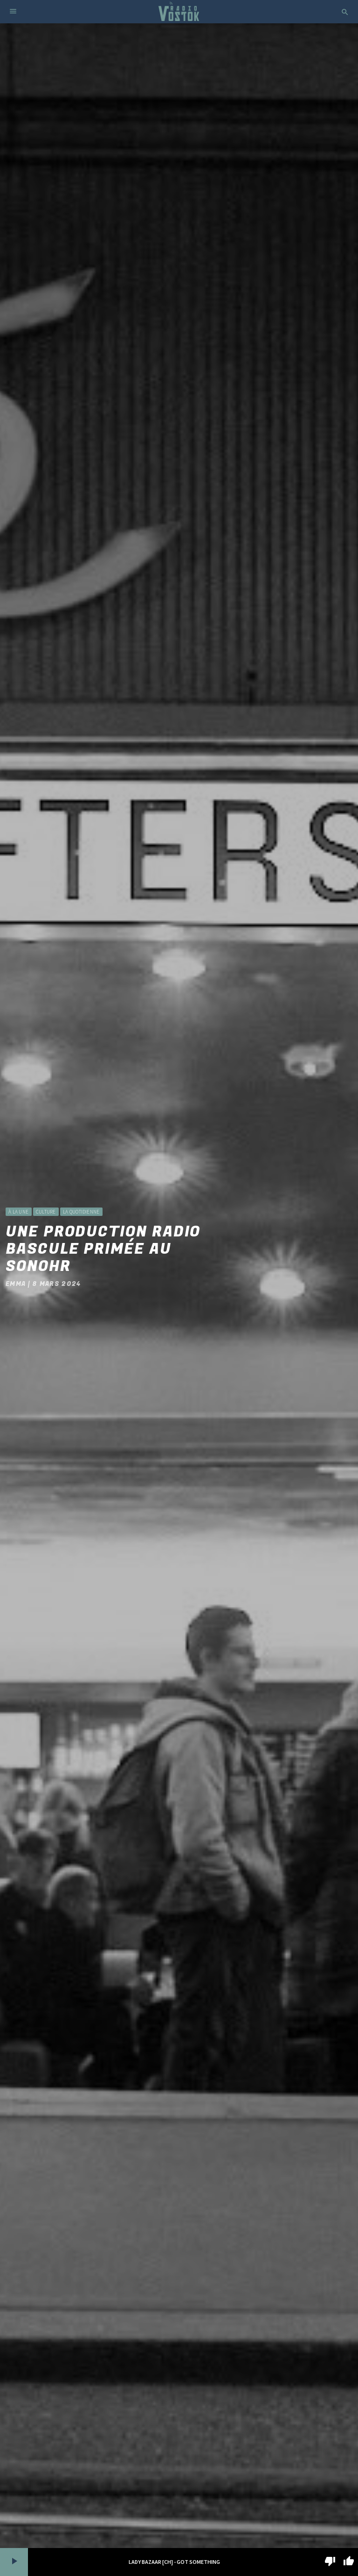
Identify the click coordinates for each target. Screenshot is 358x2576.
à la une (18, 1211)
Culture (46, 1211)
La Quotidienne (81, 1211)
